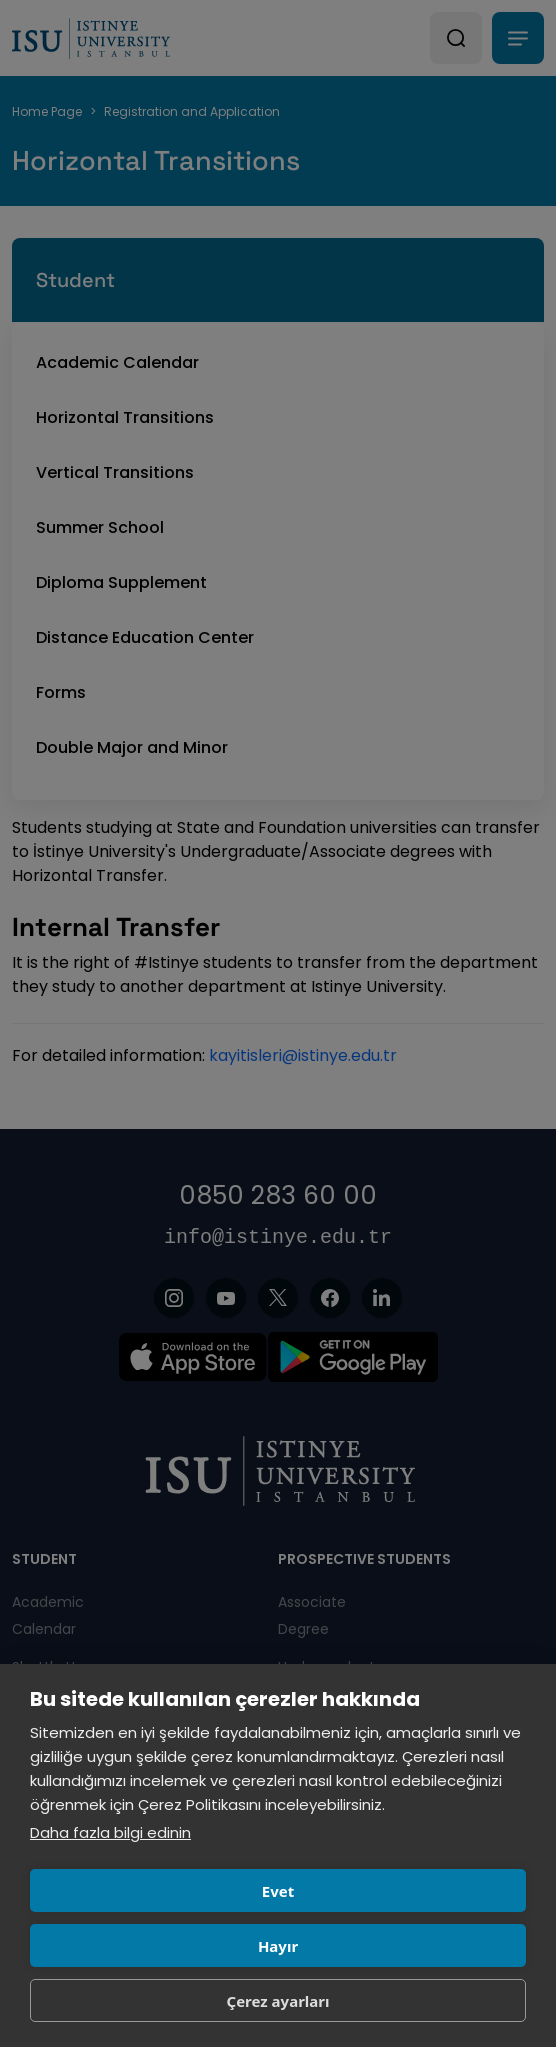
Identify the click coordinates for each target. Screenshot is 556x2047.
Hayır (278, 1946)
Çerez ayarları (278, 2001)
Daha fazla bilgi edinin (110, 1832)
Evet (278, 1891)
